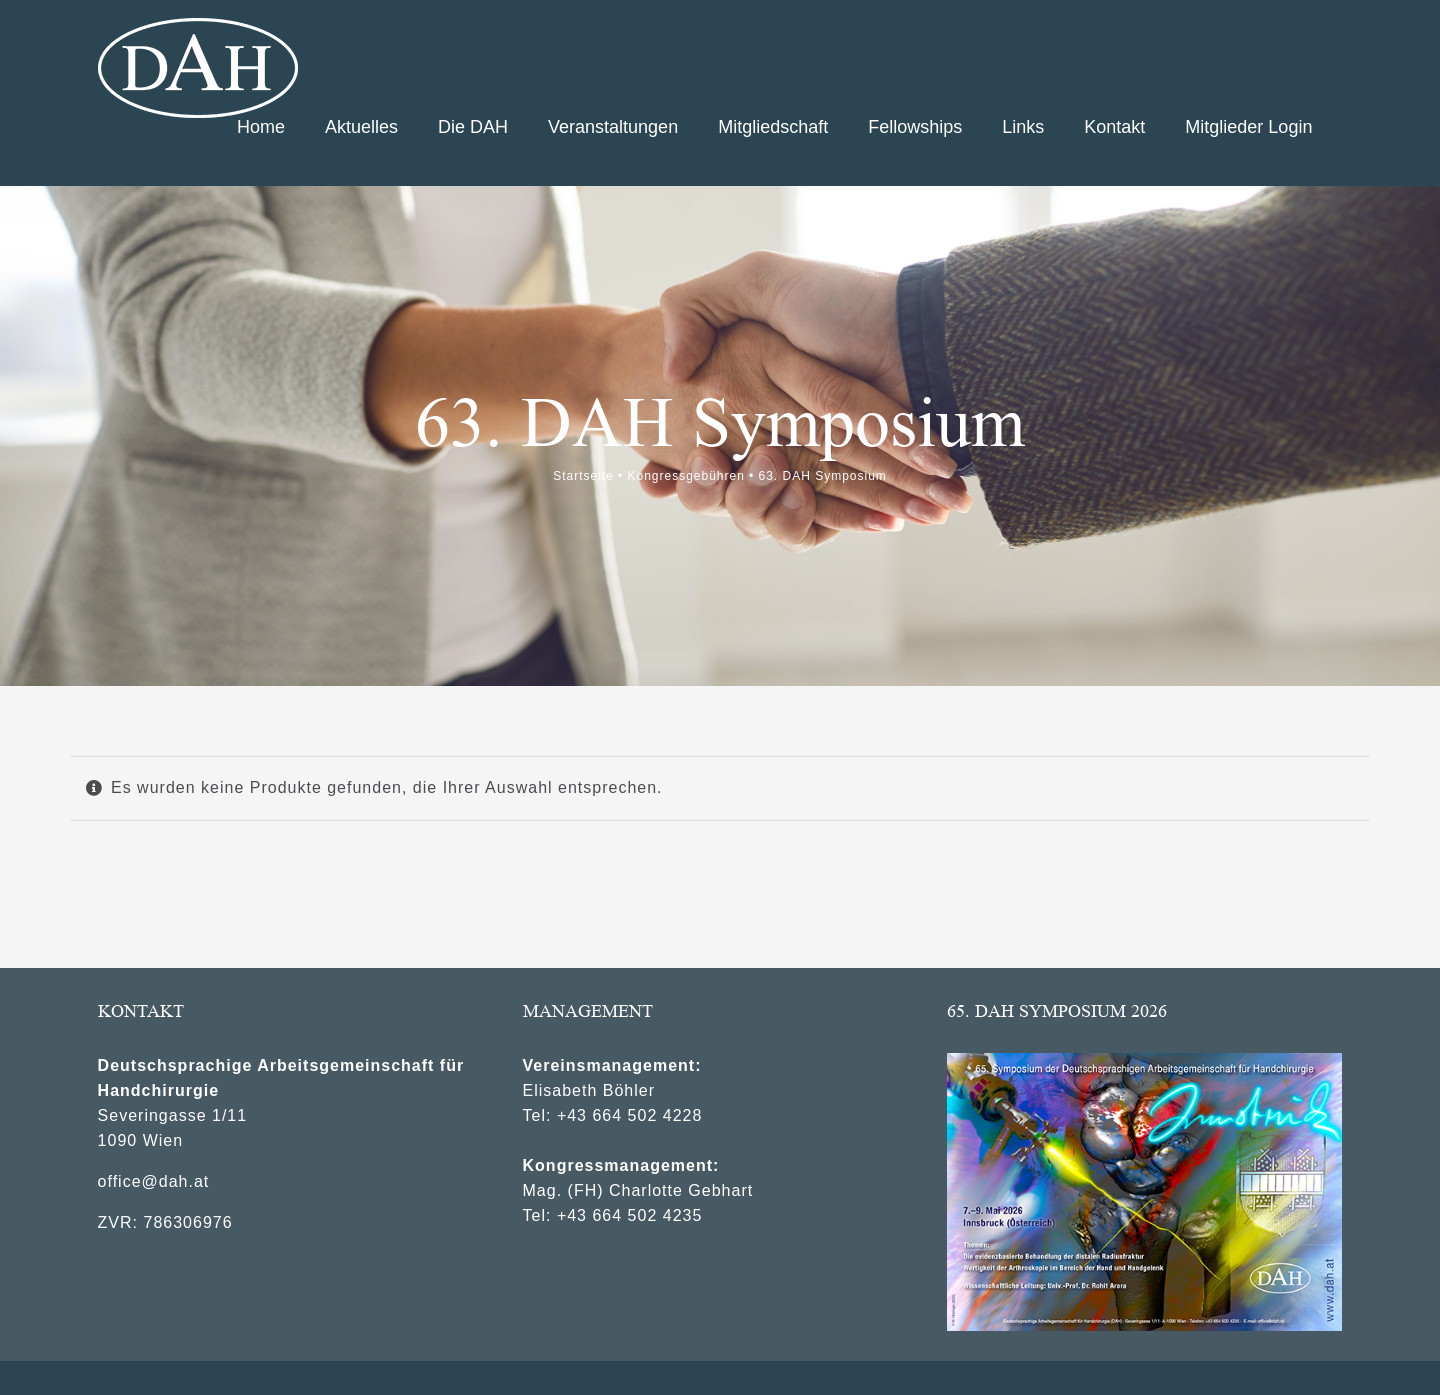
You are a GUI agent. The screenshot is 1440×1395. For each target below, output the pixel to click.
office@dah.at (154, 1172)
